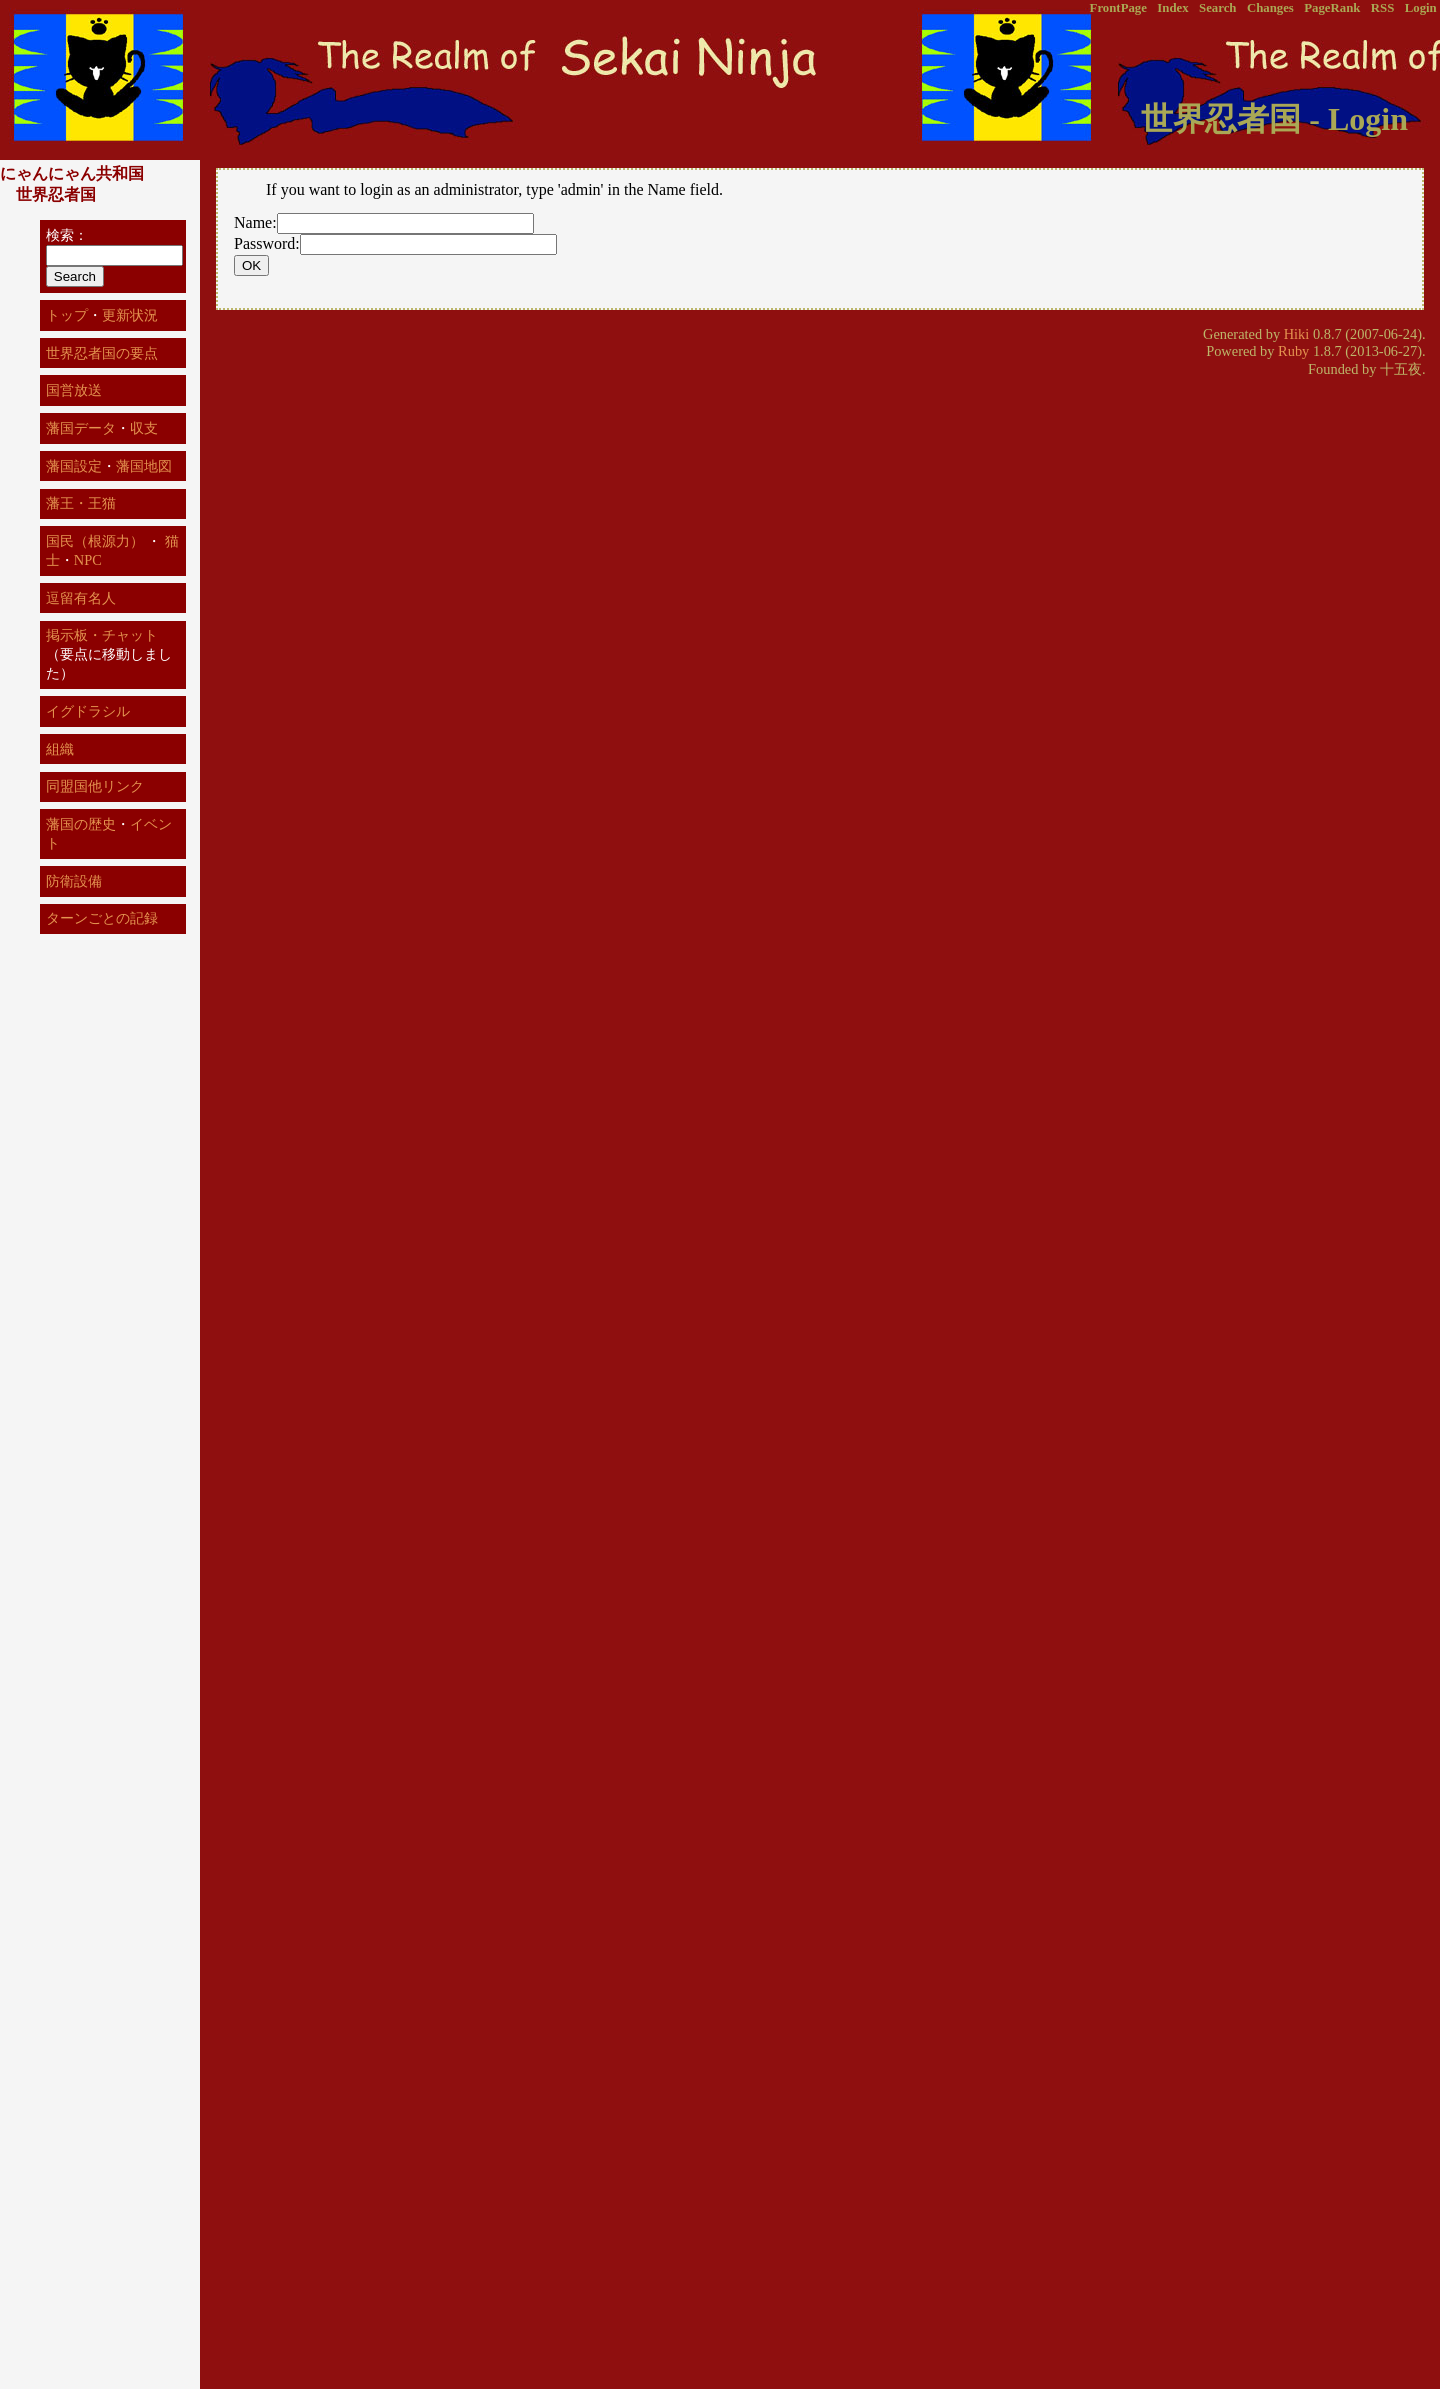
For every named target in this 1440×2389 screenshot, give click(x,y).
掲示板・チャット (102, 635)
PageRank (1332, 8)
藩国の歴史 (81, 824)
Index (1172, 8)
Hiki (1297, 334)
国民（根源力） (95, 541)
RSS (1382, 8)
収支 (144, 428)
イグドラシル (88, 711)
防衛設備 (74, 881)
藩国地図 (144, 466)
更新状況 (130, 315)
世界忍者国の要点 (102, 353)
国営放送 (74, 390)
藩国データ (81, 428)
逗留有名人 (81, 598)
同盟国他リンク (95, 786)
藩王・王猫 (81, 503)
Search (1217, 8)
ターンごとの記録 (102, 918)
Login (1421, 8)
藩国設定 (74, 466)
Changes (1270, 8)
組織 (60, 749)
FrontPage (1118, 8)
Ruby (1293, 351)
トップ (67, 315)
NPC (88, 560)
